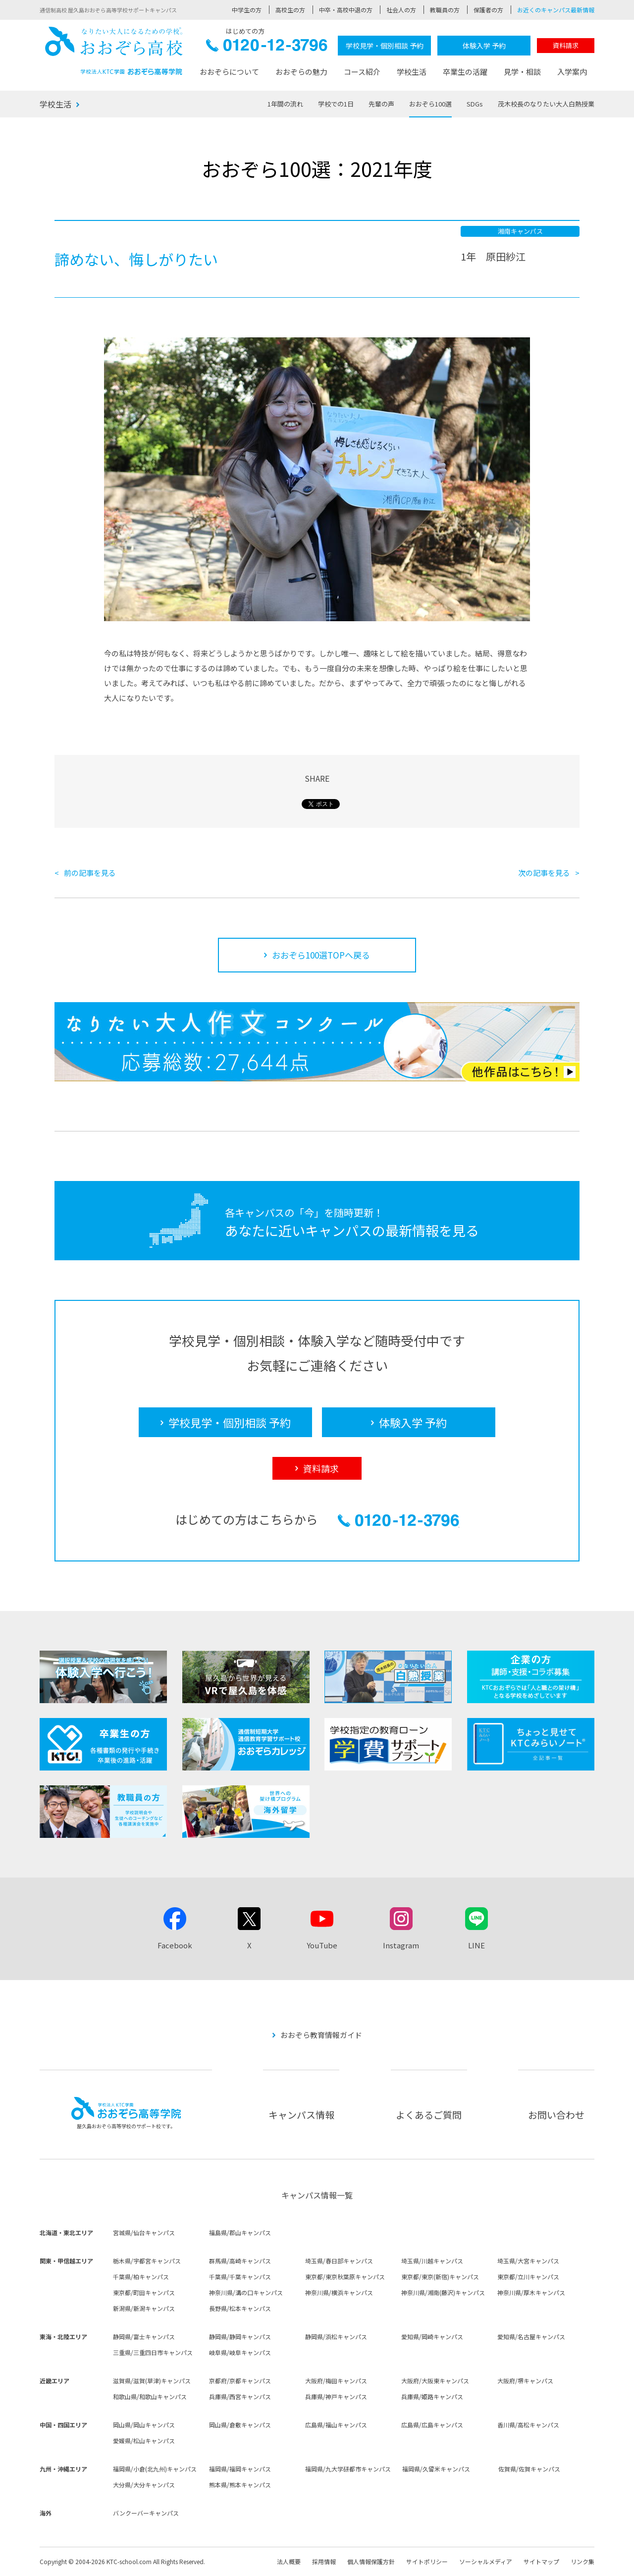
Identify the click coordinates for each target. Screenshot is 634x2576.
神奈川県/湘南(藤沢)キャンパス (443, 2292)
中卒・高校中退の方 (345, 9)
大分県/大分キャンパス (144, 2484)
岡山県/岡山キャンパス (144, 2424)
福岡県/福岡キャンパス (240, 2469)
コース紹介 (362, 71)
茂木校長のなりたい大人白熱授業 (546, 103)
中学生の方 (247, 9)
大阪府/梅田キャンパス (336, 2380)
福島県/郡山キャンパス (240, 2232)
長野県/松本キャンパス (240, 2308)
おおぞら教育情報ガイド (321, 2035)
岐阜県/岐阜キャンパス (240, 2352)
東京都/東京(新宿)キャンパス (440, 2276)
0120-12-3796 (266, 47)
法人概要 (289, 2561)
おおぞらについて (229, 71)
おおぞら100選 (430, 103)
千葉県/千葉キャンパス (240, 2276)
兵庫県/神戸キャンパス (336, 2396)
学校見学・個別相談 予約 (384, 46)
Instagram (401, 1945)
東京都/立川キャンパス (528, 2276)
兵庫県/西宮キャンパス (240, 2396)
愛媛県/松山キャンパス (144, 2440)
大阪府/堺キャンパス (525, 2380)
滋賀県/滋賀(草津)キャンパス (152, 2380)
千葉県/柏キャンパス (141, 2276)
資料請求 (566, 45)
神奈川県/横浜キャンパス (339, 2292)
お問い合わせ (556, 2114)
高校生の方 (290, 9)
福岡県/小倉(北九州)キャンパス (155, 2469)
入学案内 (572, 71)
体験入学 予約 (484, 46)
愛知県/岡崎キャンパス (432, 2336)
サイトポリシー (427, 2561)
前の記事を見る (90, 872)
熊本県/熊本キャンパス (240, 2484)
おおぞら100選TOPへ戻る (321, 955)
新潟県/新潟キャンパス (144, 2308)
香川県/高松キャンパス (528, 2424)
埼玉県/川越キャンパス (432, 2260)
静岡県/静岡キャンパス (240, 2336)
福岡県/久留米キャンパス (436, 2469)
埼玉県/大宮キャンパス (528, 2260)
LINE (476, 1945)
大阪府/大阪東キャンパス (435, 2380)
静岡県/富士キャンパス (144, 2336)
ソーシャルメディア (485, 2561)
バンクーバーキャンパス (146, 2513)
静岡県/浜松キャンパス (336, 2336)
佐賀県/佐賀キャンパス (529, 2469)
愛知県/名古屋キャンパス (531, 2336)
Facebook (175, 1945)
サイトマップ (541, 2561)
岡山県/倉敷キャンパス (240, 2424)
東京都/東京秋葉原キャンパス (345, 2276)
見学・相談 (522, 71)
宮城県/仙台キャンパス (144, 2232)
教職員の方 (445, 9)
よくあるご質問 (429, 2114)
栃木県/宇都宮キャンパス (147, 2260)
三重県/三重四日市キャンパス (153, 2352)
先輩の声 (381, 103)
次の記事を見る (544, 872)
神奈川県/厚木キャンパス (531, 2292)
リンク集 (582, 2561)
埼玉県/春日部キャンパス (339, 2260)
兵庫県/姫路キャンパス (432, 2396)
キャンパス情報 (301, 2114)
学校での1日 (336, 103)
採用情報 (324, 2561)
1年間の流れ (285, 103)
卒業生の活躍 (465, 71)
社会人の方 (401, 9)
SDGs (475, 103)
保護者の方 (488, 9)
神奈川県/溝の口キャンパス (246, 2292)
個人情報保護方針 (371, 2561)
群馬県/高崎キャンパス (240, 2260)
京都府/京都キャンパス (240, 2380)
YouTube (322, 1945)
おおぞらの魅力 (301, 71)
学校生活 (411, 71)
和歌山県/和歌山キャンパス (150, 2396)
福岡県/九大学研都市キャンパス (348, 2469)
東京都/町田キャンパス (144, 2292)
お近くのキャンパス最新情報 (555, 9)
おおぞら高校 (114, 51)
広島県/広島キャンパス (432, 2424)
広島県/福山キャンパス (336, 2424)
